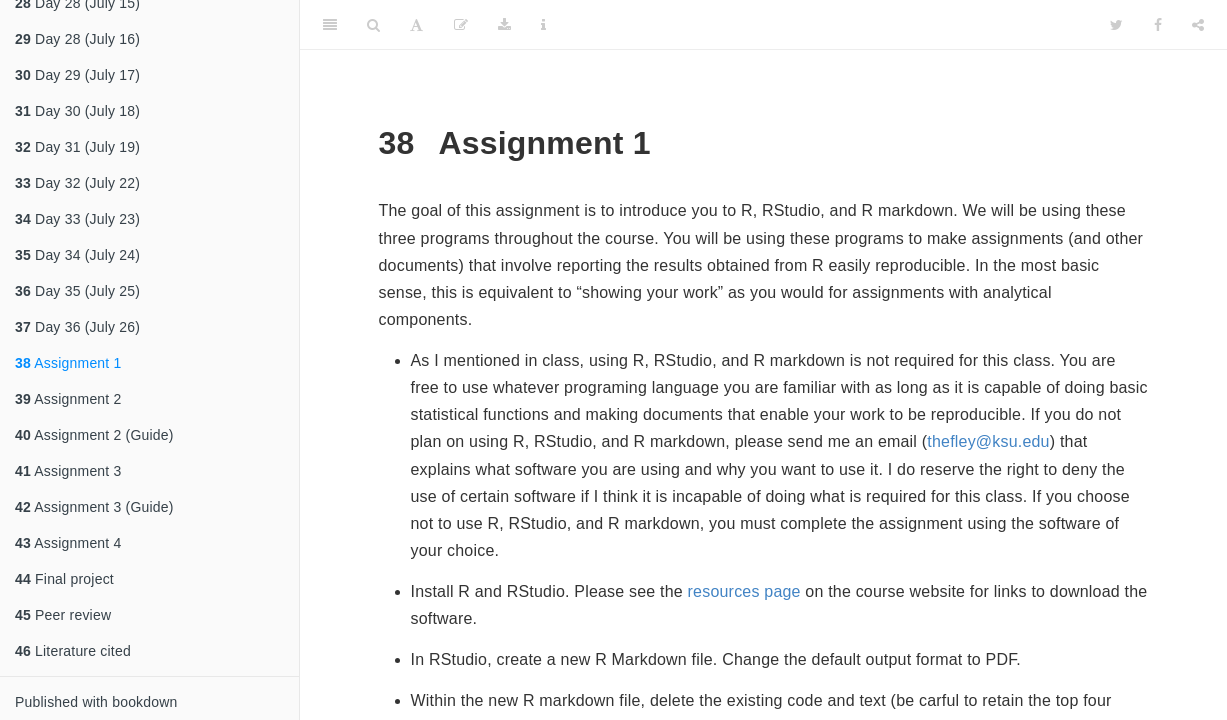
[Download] (504, 25)
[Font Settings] (416, 25)
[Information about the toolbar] (543, 25)
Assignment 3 (68, 471)
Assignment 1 (68, 363)
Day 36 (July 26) (77, 327)
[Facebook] (1158, 25)
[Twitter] (1116, 25)
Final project (64, 579)
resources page (744, 591)
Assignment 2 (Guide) (94, 435)
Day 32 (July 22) (77, 183)
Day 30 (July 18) (77, 111)
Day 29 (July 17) (77, 75)
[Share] (1198, 25)
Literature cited (73, 651)
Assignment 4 (68, 543)
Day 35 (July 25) (77, 291)
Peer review (63, 615)
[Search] (373, 25)
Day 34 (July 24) (77, 255)
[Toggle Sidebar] (330, 25)
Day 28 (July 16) (77, 39)
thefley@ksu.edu (988, 441)
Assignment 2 (68, 399)
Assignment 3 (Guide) (94, 507)
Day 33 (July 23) (77, 219)
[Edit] (461, 25)
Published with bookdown (96, 702)
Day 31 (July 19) (77, 147)
